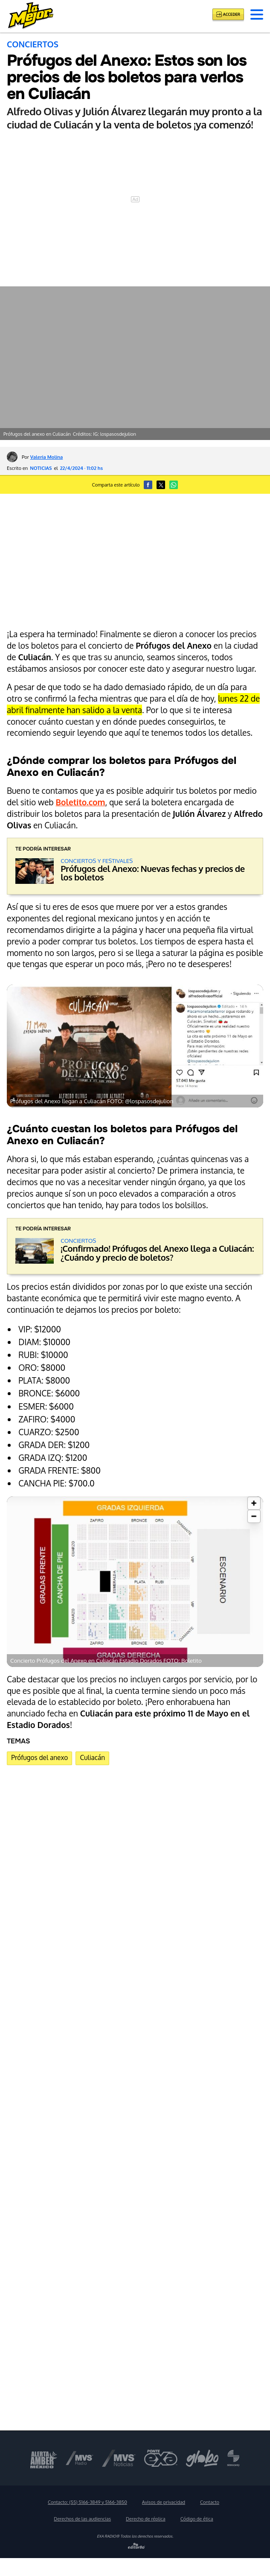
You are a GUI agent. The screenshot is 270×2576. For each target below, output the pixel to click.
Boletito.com (80, 802)
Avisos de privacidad (163, 2502)
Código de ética (196, 2519)
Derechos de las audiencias (82, 2519)
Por (42, 457)
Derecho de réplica (145, 2519)
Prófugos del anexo (39, 1757)
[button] (256, 14)
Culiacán (92, 1757)
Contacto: (87, 2502)
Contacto (209, 2502)
